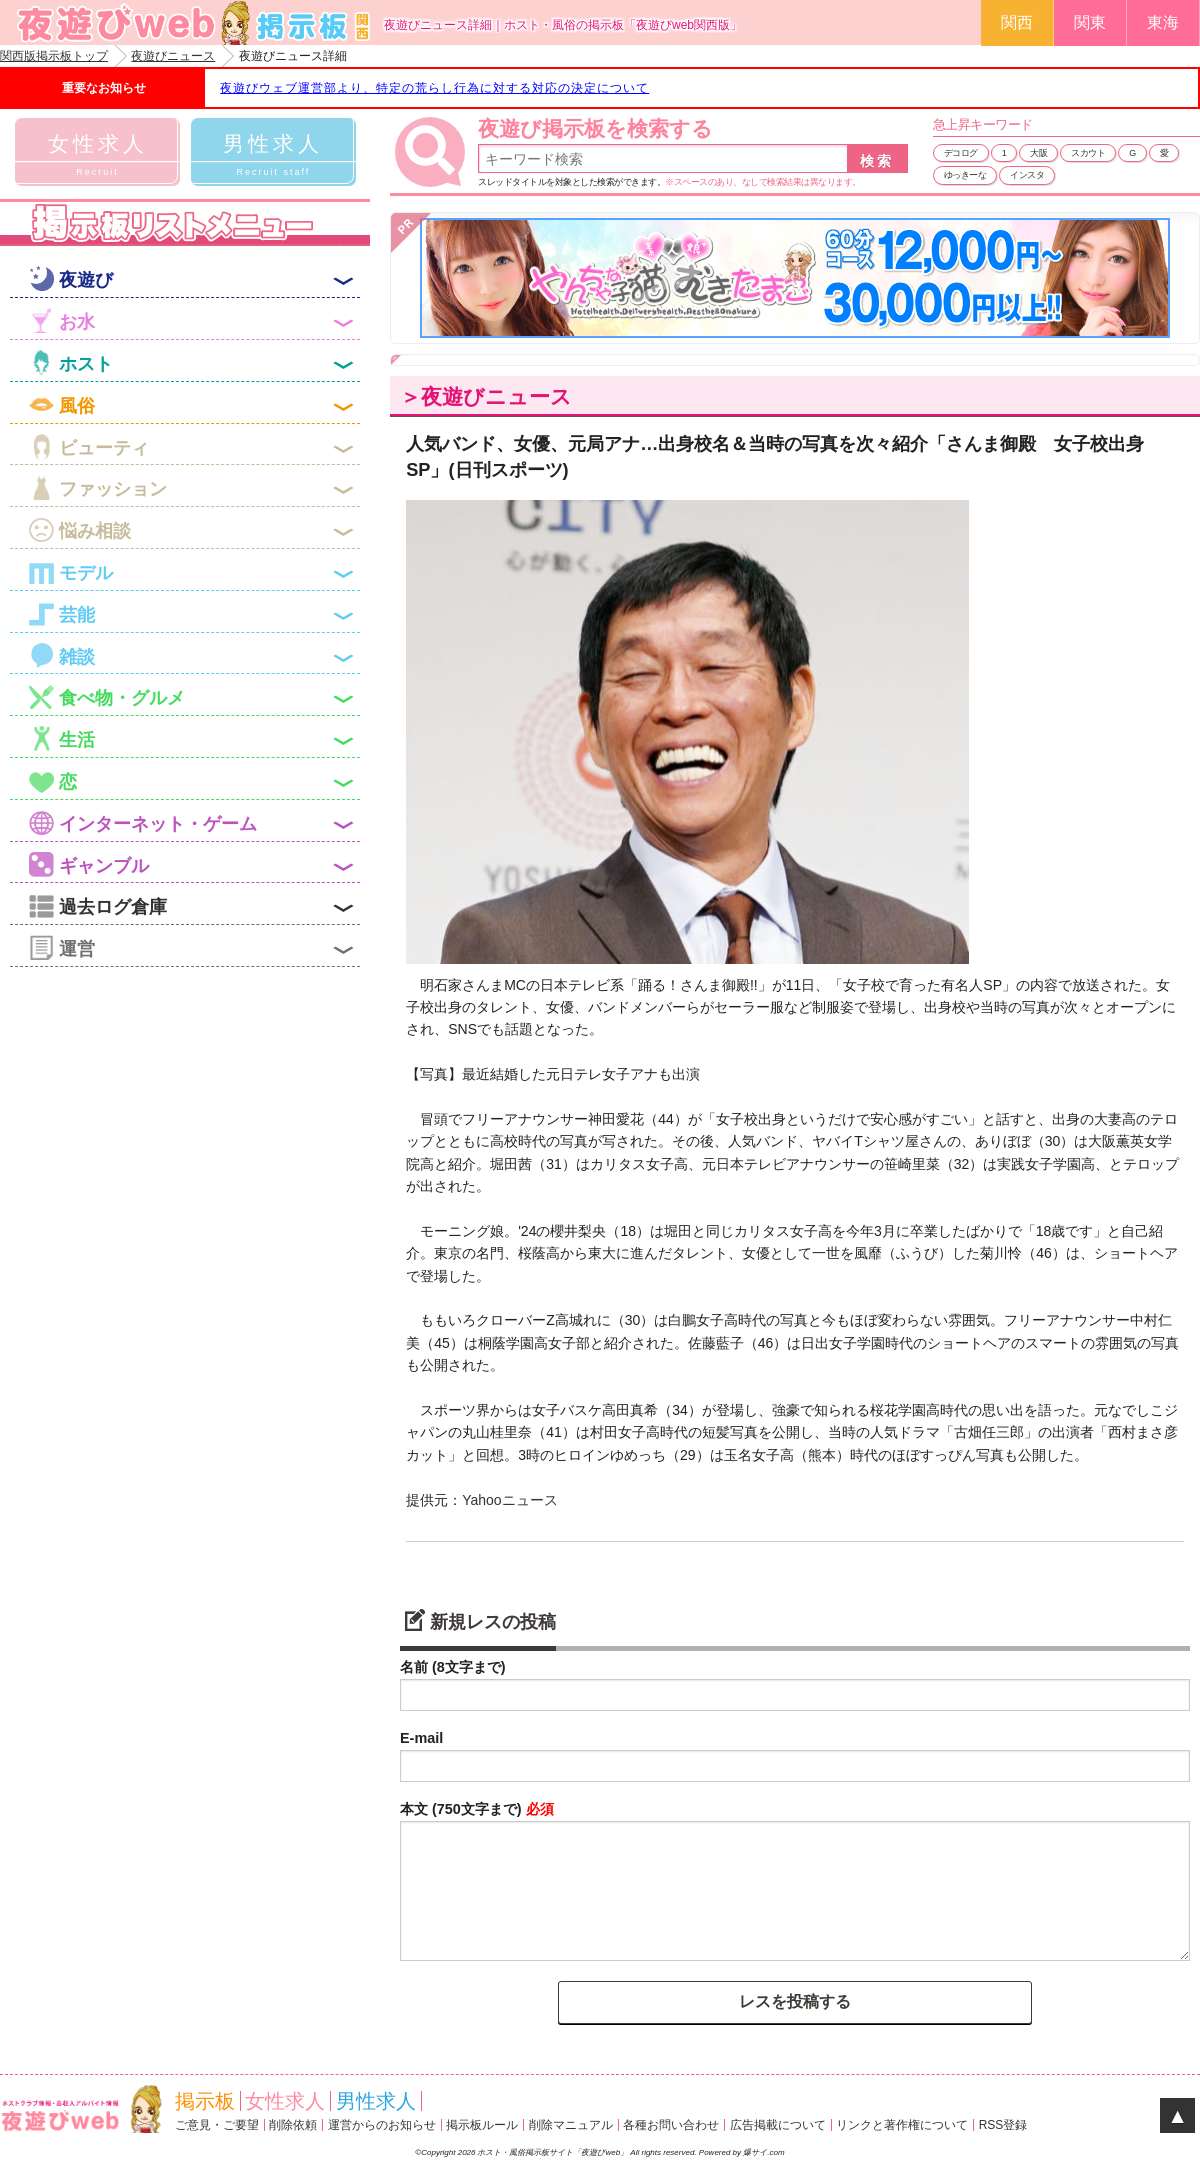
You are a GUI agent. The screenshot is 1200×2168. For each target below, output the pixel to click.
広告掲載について (778, 2125)
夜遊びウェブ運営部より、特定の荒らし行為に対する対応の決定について (434, 88)
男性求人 (376, 2101)
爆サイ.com (763, 2152)
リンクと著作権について (902, 2125)
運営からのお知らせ (382, 2125)
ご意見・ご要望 (217, 2125)
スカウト (1088, 153)
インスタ (1027, 175)
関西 (1017, 22)
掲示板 (205, 2101)
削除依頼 (293, 2125)
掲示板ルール (482, 2125)
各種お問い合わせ (671, 2125)
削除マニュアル (571, 2125)
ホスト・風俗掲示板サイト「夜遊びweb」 (553, 2152)
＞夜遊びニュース (486, 396)
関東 (1090, 22)
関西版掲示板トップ (54, 56)
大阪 (1038, 153)
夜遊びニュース (173, 56)
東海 (1163, 22)
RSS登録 (1003, 2125)
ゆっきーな (965, 175)
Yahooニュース (509, 1500)
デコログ (961, 153)
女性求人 (285, 2101)
